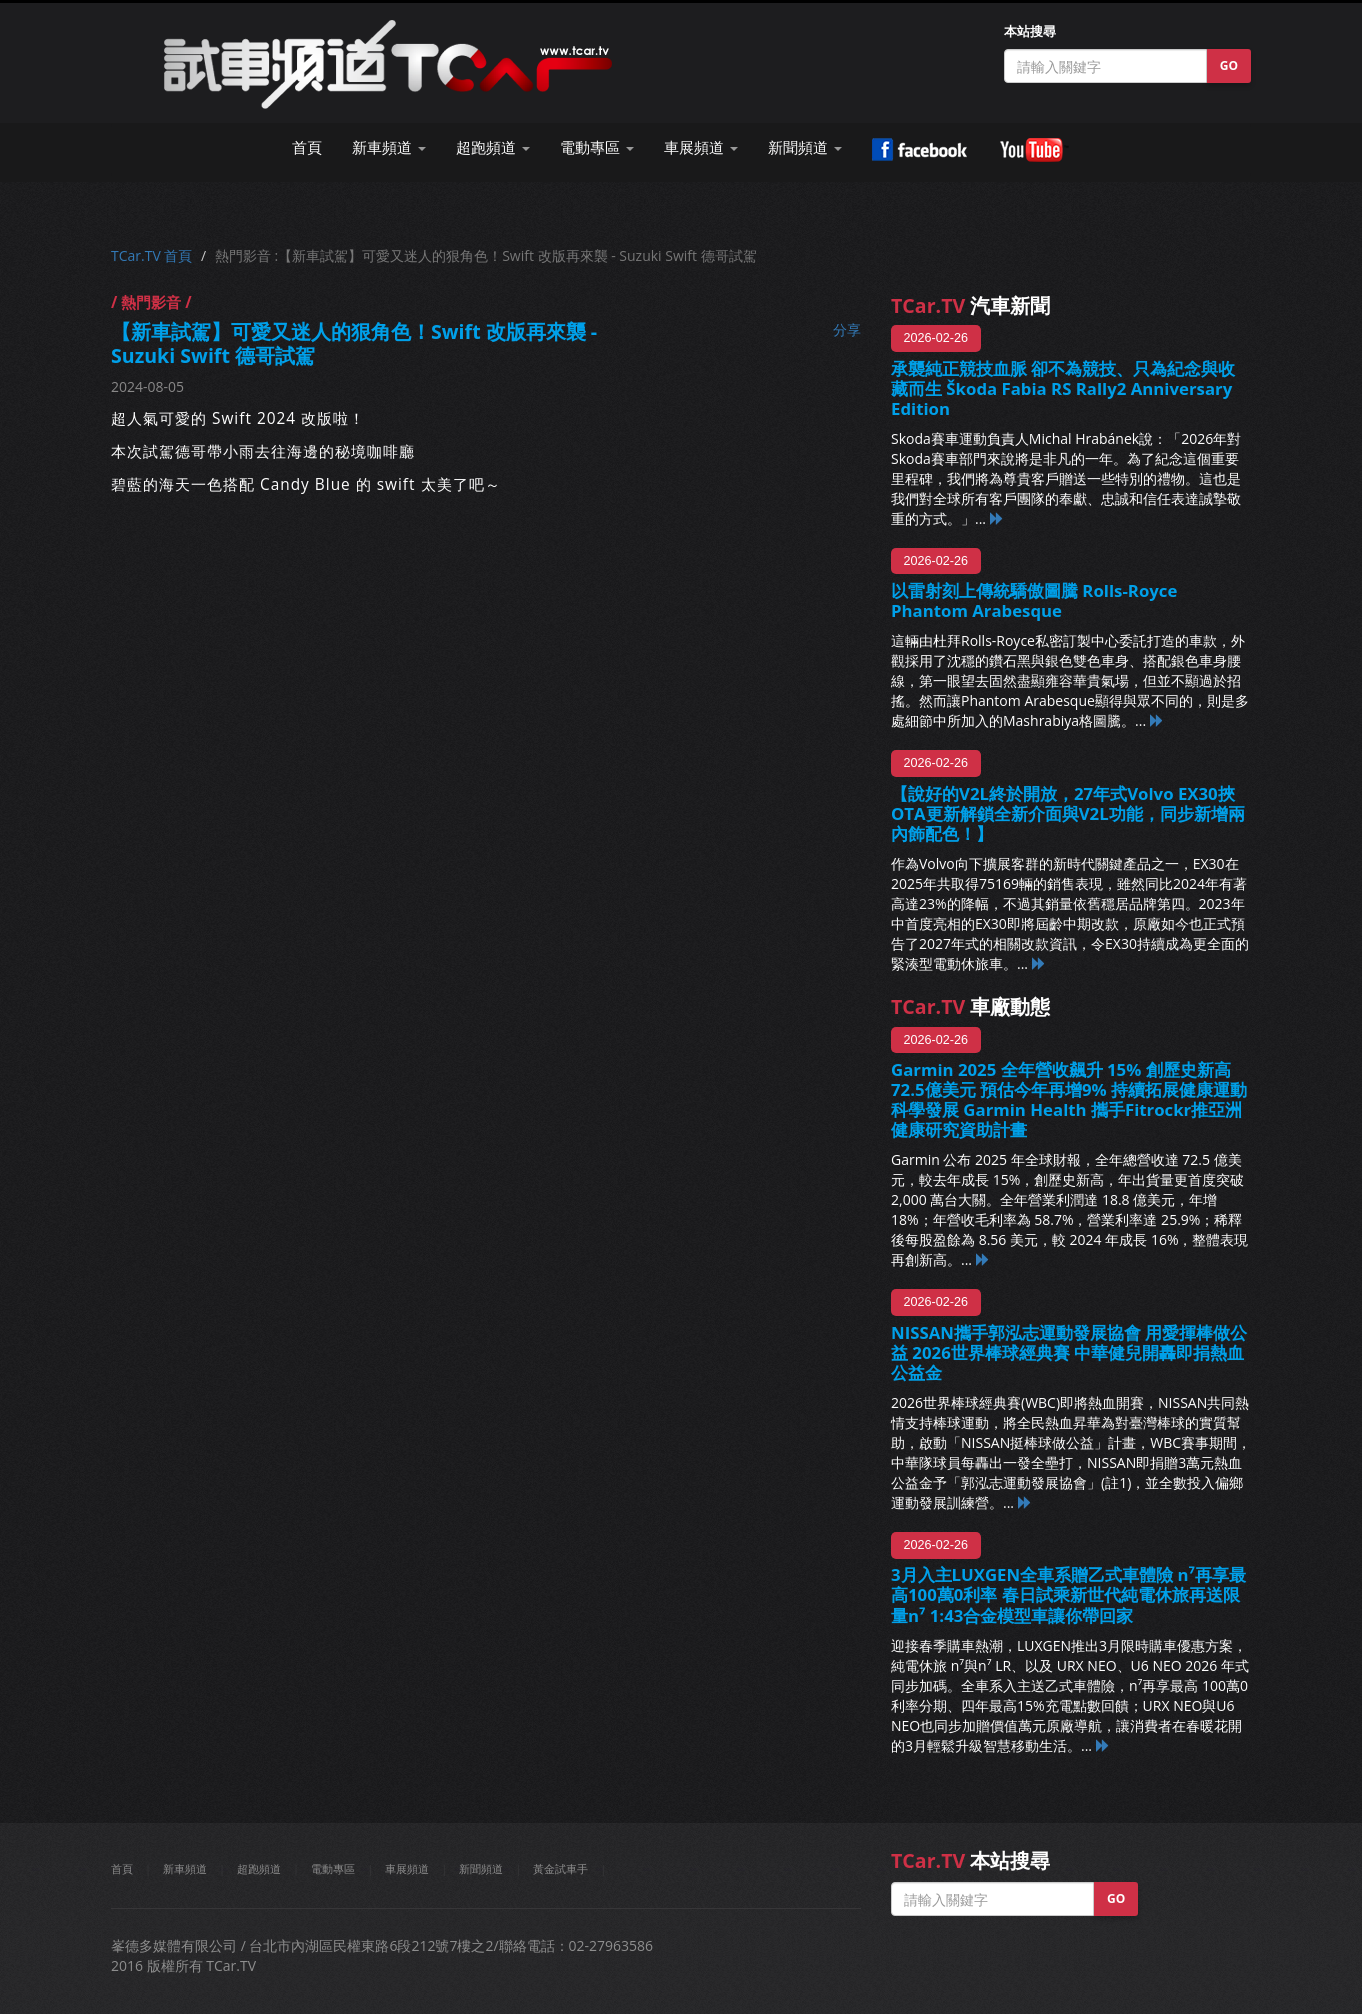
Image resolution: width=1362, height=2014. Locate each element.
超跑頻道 (259, 1868)
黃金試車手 (560, 1868)
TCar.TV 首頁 (151, 255)
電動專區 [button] (597, 147)
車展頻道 (407, 1868)
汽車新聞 (970, 305)
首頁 (307, 147)
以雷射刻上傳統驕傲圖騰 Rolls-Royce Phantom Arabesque (1034, 600)
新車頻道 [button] (389, 147)
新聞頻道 (481, 1868)
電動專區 (333, 1868)
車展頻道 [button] (701, 147)
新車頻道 (185, 1868)
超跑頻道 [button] (493, 147)
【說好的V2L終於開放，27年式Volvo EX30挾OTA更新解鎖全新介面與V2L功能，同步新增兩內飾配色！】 (1068, 813)
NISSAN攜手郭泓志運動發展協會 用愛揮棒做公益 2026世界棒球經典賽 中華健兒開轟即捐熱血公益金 (1069, 1352)
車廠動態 (970, 1006)
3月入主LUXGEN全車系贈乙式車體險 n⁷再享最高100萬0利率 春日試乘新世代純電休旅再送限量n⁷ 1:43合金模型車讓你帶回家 (1068, 1594)
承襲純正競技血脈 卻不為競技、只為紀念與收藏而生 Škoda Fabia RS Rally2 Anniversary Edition (1063, 388)
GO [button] (1229, 65)
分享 (847, 329)
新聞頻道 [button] (805, 147)
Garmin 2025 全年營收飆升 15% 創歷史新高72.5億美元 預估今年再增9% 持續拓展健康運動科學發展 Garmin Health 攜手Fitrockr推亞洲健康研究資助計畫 (1069, 1099)
